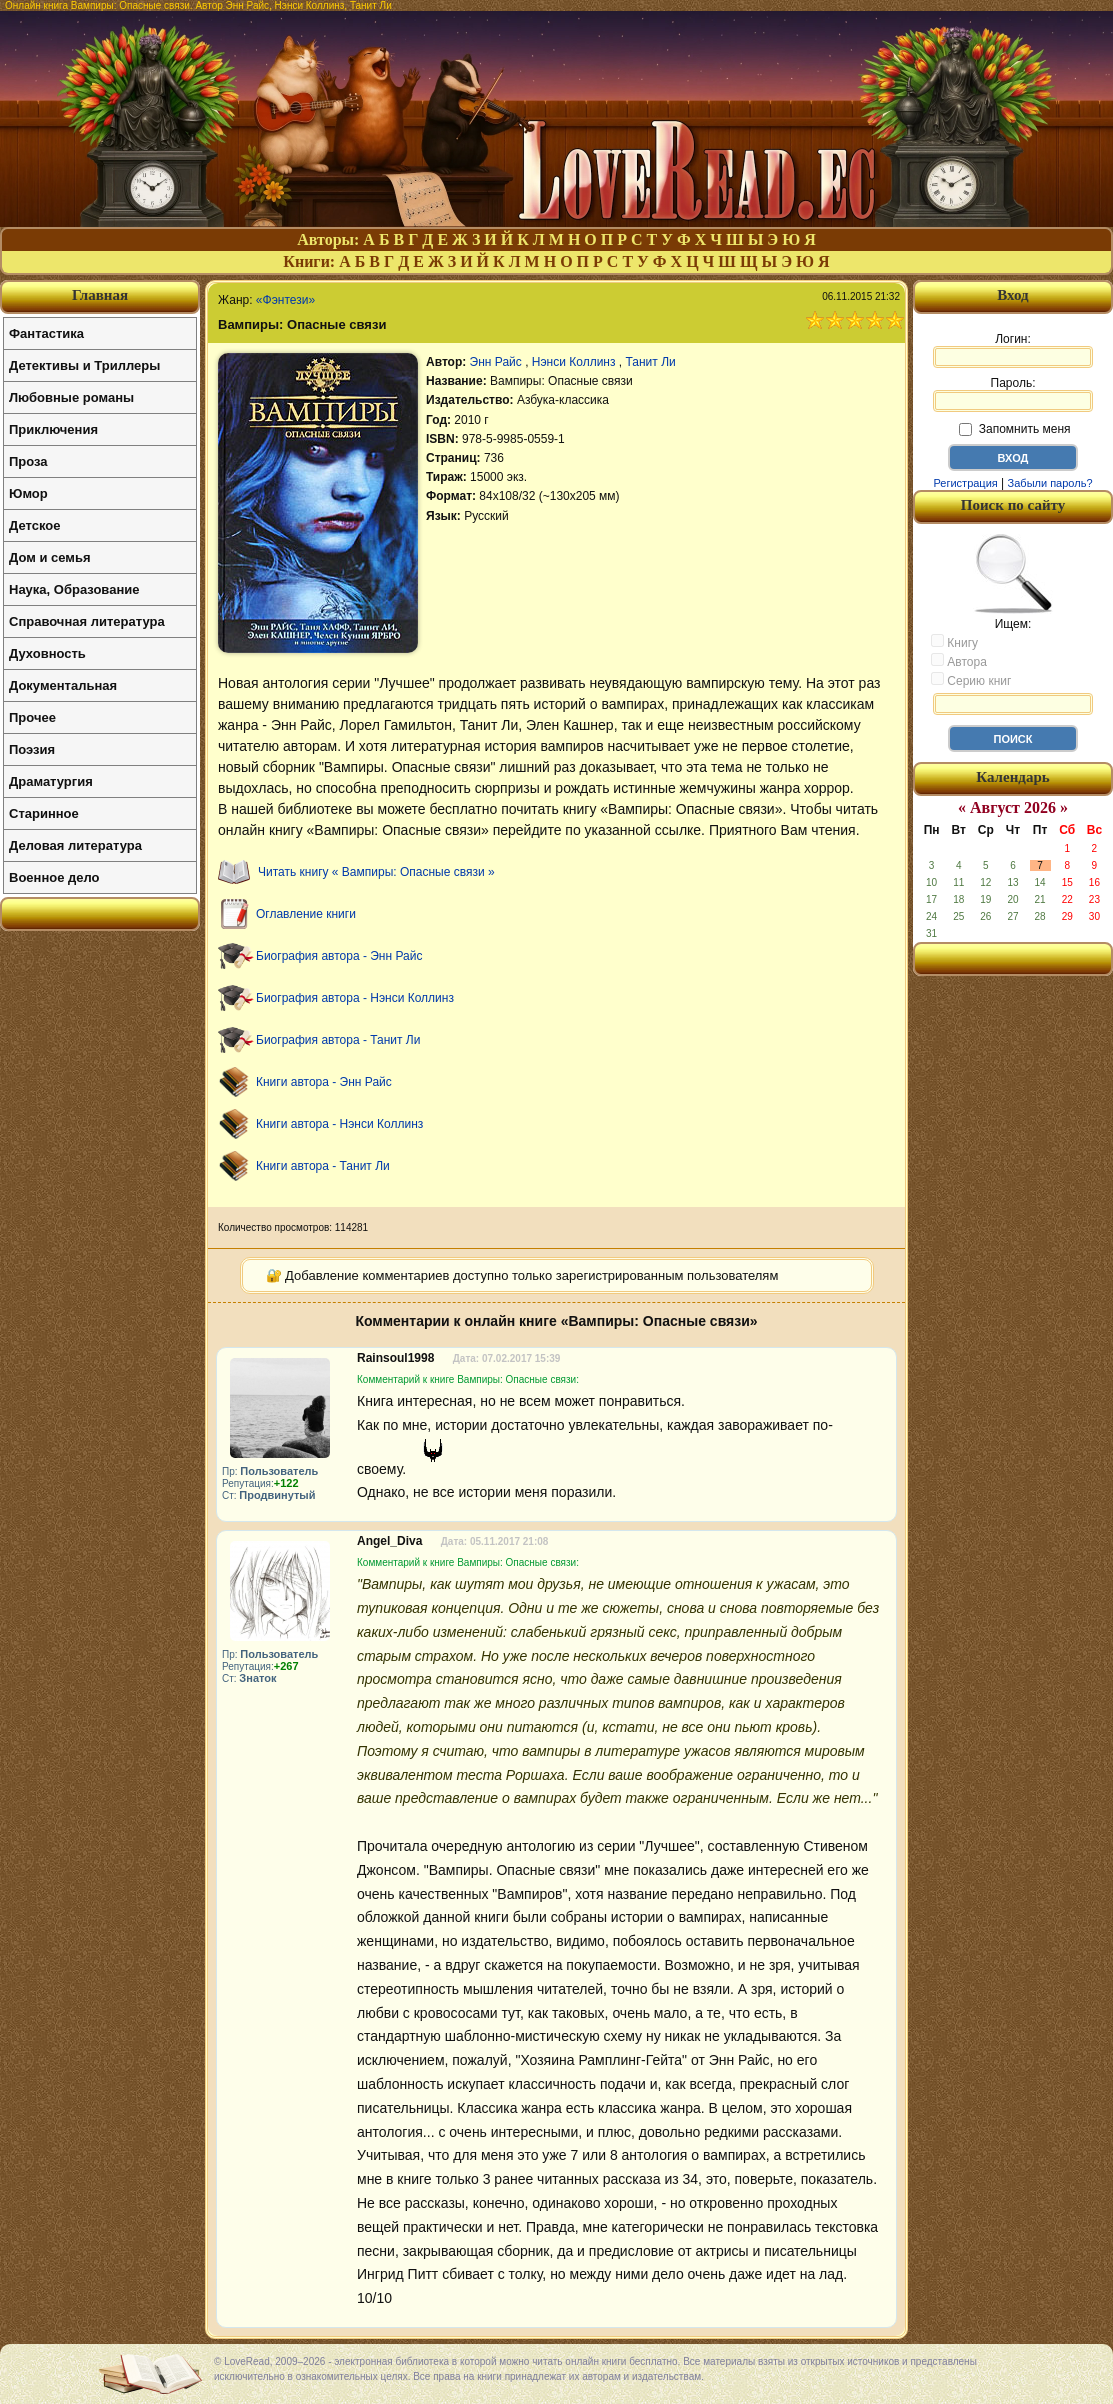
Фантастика (46, 333)
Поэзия (32, 749)
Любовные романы (71, 397)
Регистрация (965, 483)
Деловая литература (75, 845)
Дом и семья (50, 557)
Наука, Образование (74, 589)
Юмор (28, 493)
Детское (34, 525)
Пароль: (1013, 394)
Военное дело (54, 877)
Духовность (47, 653)
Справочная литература (87, 621)
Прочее (32, 717)
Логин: (1013, 350)
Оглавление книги (306, 914)
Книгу (954, 642)
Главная (100, 295)
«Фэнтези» (285, 300)
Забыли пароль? (1050, 483)
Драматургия (51, 781)
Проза (28, 461)
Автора (959, 661)
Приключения (53, 429)
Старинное (44, 813)
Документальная (63, 685)
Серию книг (971, 680)
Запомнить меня (1014, 429)
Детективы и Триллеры (84, 365)
